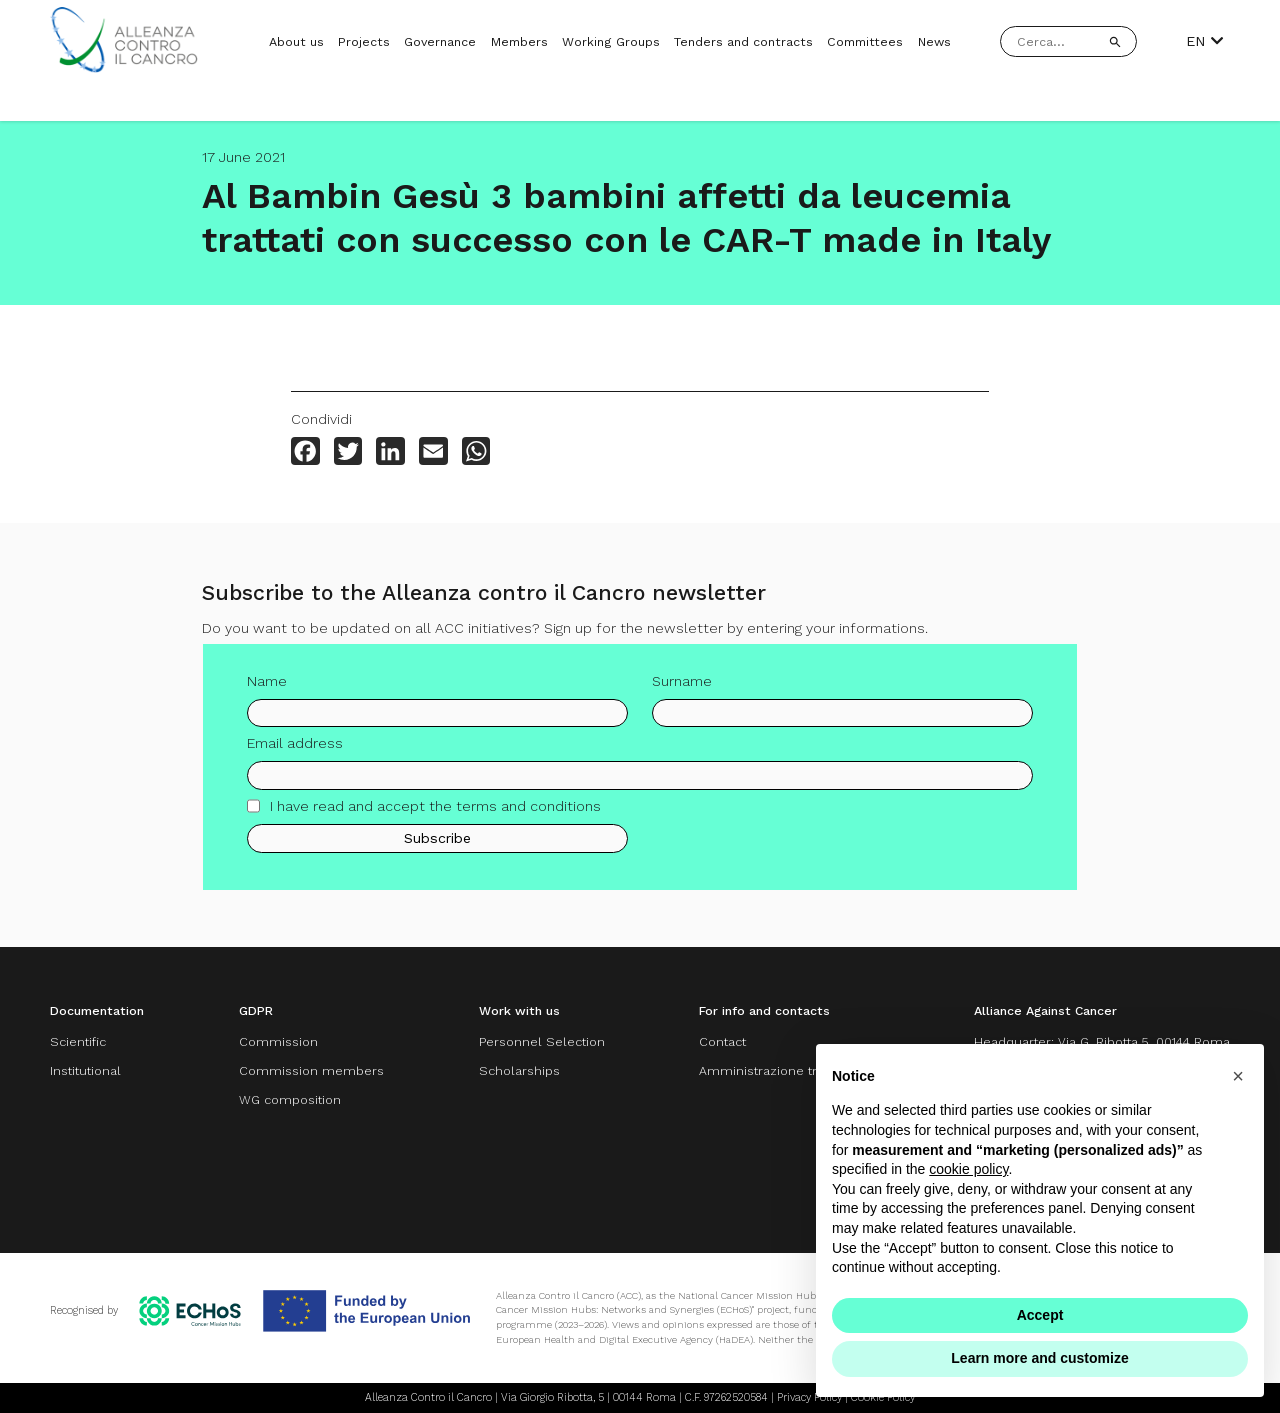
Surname (682, 688)
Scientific (78, 1041)
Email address (295, 751)
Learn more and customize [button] (1039, 1358)
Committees (865, 41)
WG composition (290, 1099)
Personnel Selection (542, 1041)
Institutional (85, 1070)
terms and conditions (528, 814)
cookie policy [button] (968, 1169)
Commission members (311, 1070)
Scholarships (519, 1070)
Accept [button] (1040, 1315)
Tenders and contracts (743, 41)
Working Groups (611, 41)
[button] (1238, 1076)
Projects (364, 41)
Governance (440, 41)
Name (267, 688)
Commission (278, 1041)
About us (296, 41)
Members (519, 41)
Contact (722, 1041)
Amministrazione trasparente (789, 1070)
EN (1204, 41)
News (934, 41)
